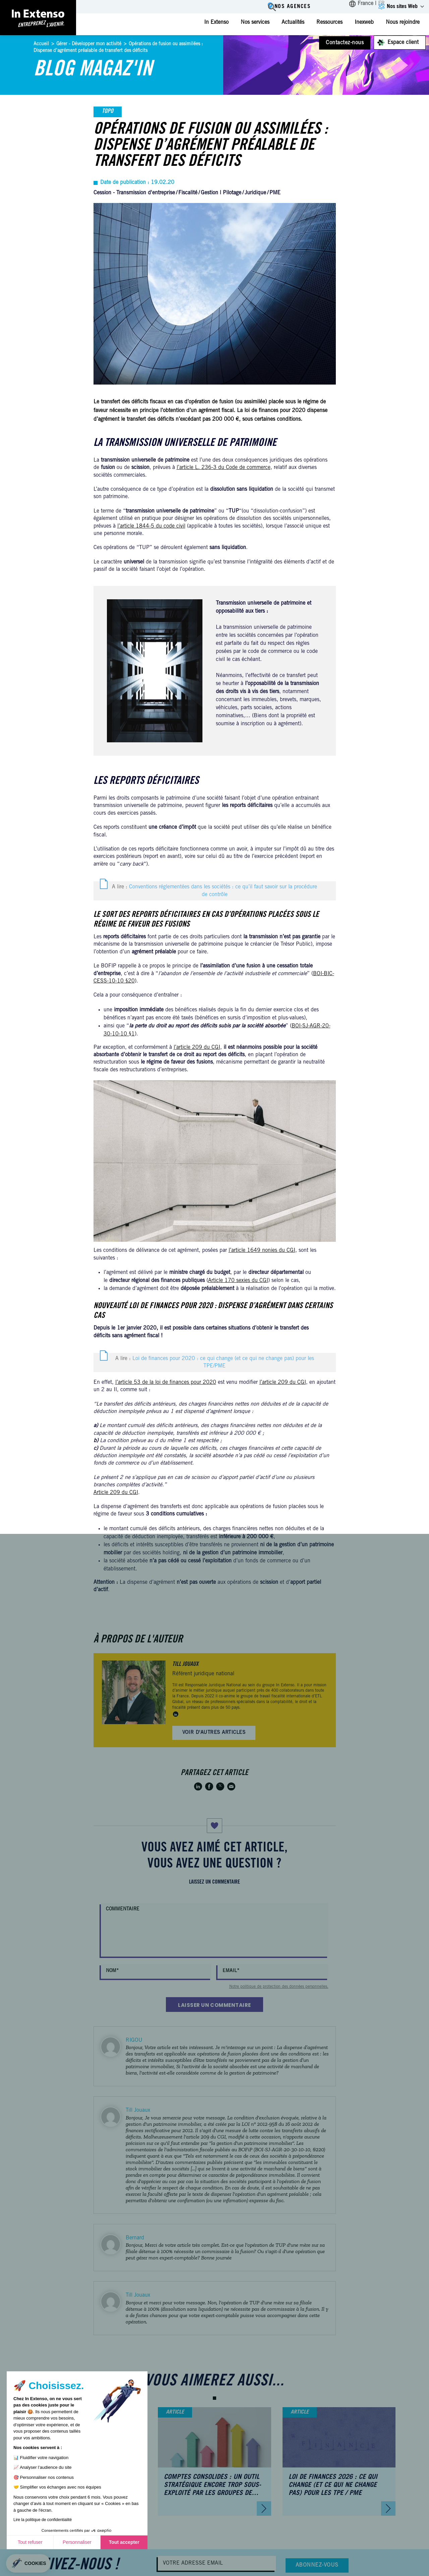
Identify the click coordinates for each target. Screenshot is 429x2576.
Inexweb (364, 22)
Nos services (255, 22)
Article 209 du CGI (116, 1492)
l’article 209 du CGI (197, 1047)
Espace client (403, 42)
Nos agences (291, 7)
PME (275, 193)
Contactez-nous (345, 43)
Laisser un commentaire (214, 2005)
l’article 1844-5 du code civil (151, 526)
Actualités (293, 22)
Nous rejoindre (403, 22)
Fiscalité (187, 193)
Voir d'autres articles (214, 1732)
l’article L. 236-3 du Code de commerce (223, 467)
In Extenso (216, 22)
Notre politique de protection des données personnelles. (278, 1987)
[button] (214, 2398)
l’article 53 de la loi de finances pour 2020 (165, 1382)
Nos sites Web (402, 6)
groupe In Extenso (278, 1685)
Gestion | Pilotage (221, 193)
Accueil (41, 44)
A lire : (214, 890)
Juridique (255, 193)
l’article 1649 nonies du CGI (262, 1250)
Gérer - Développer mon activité (88, 44)
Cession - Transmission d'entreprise (134, 193)
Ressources (329, 22)
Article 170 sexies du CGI (238, 1280)
